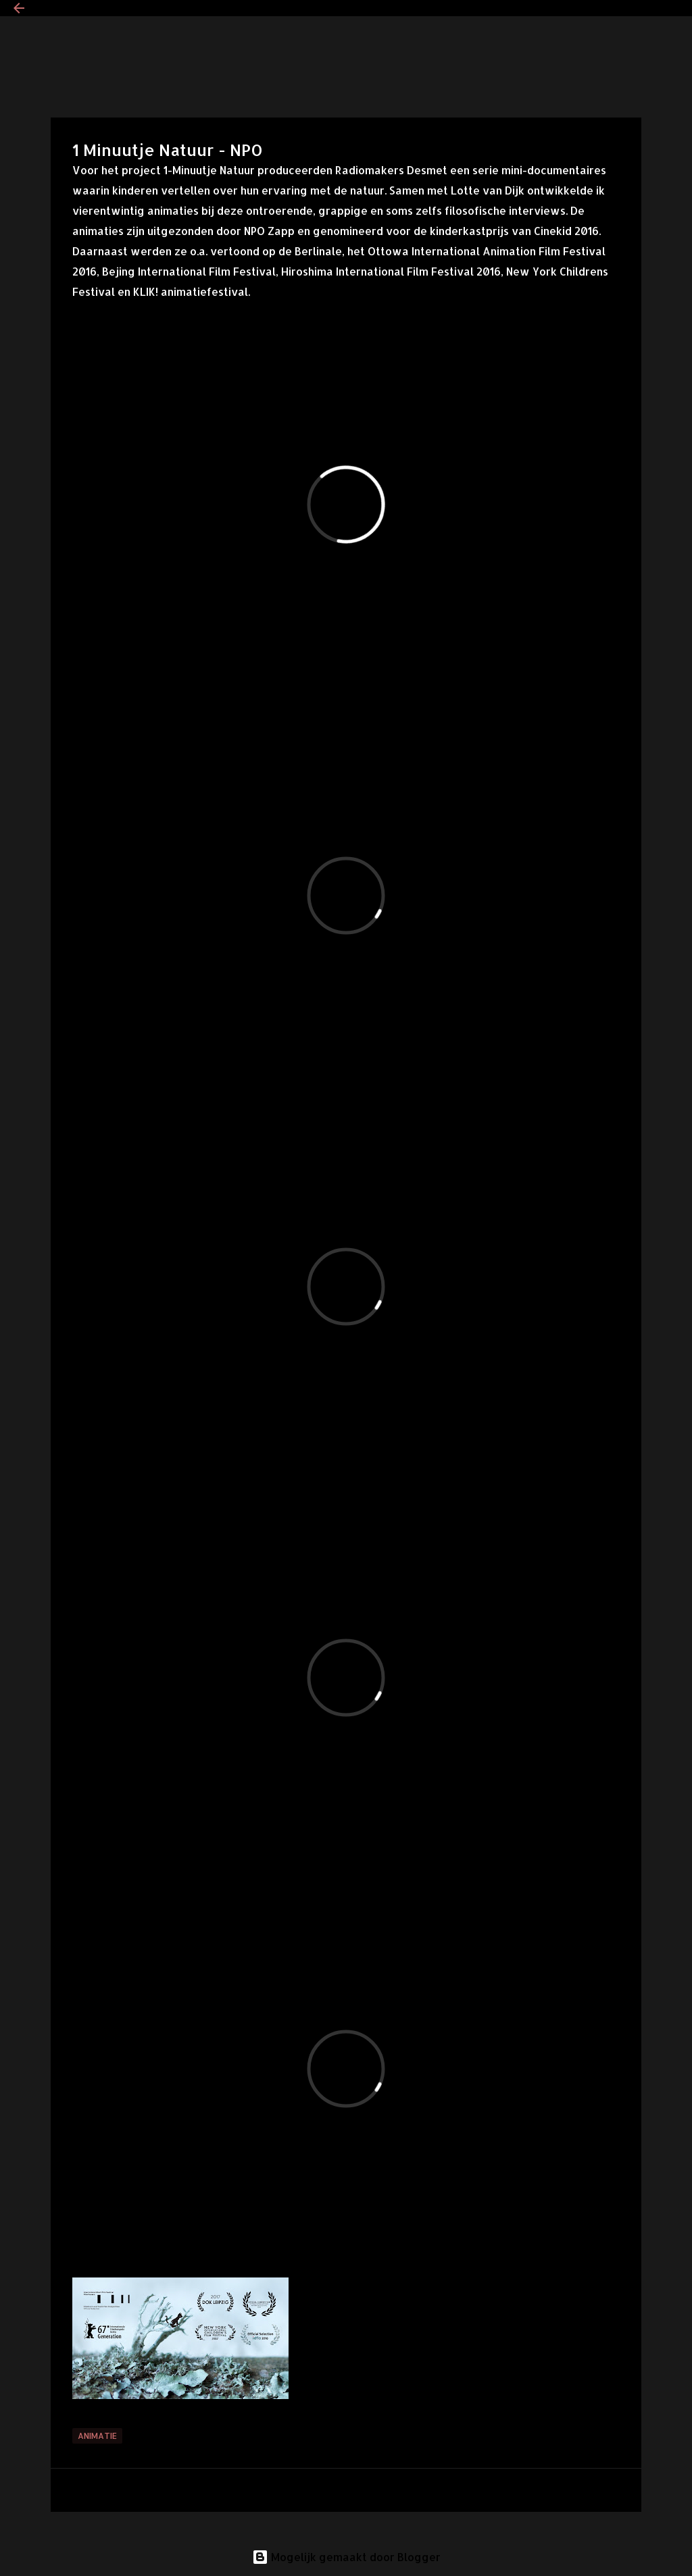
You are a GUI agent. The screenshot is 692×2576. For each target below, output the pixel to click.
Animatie (97, 2436)
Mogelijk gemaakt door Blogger (346, 2557)
